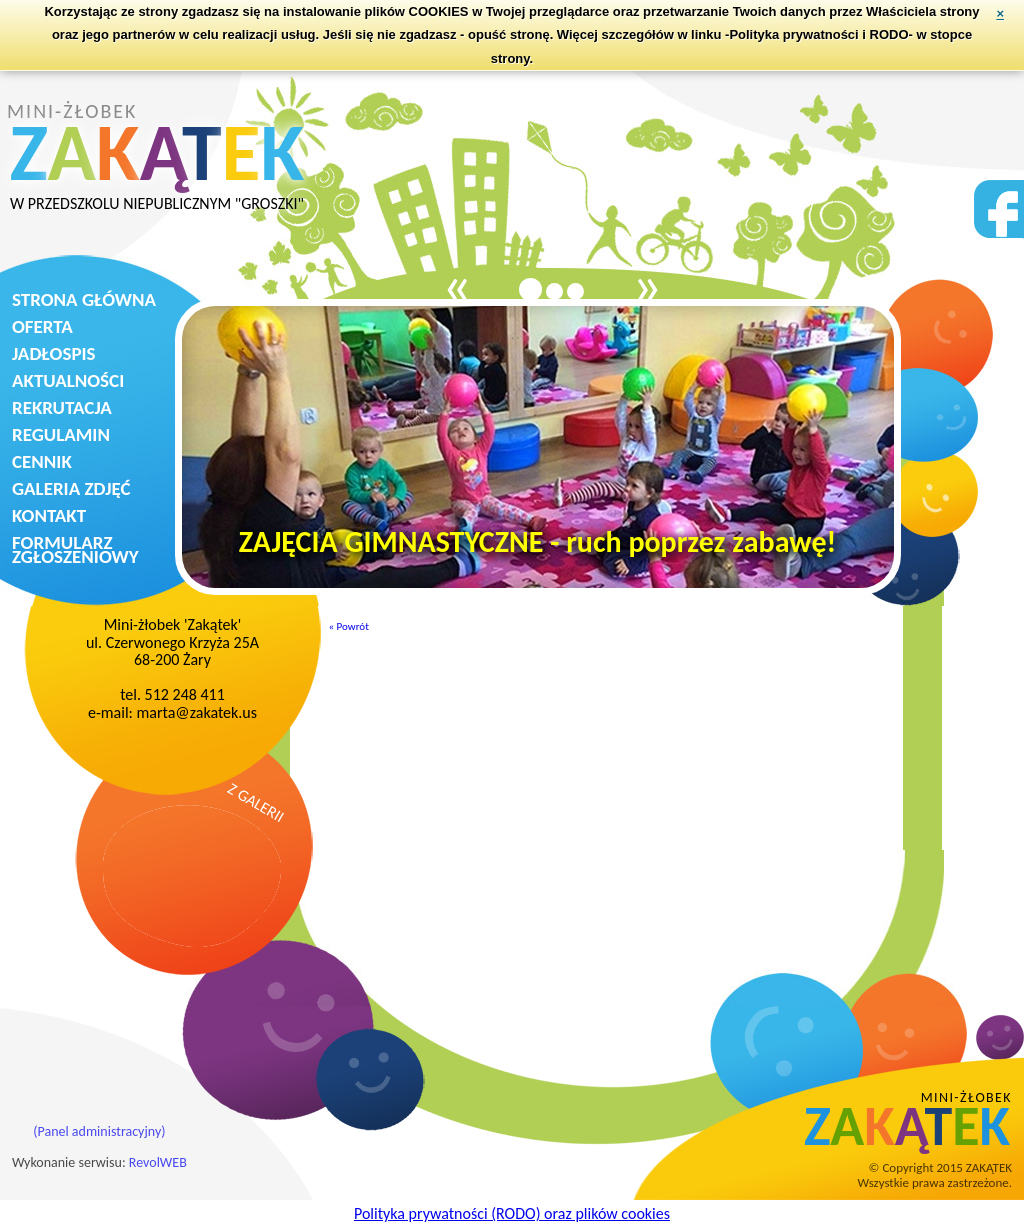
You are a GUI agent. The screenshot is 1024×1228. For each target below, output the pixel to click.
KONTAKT (49, 515)
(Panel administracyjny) (99, 1131)
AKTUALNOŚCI (68, 380)
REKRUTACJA (62, 407)
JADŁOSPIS (54, 353)
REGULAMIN (61, 434)
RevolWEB (158, 1162)
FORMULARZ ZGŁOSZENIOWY (75, 549)
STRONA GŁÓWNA (84, 299)
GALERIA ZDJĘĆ (71, 488)
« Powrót (349, 626)
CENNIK (42, 461)
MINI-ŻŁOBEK (157, 156)
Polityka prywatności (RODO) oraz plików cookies (512, 1213)
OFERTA (42, 326)
